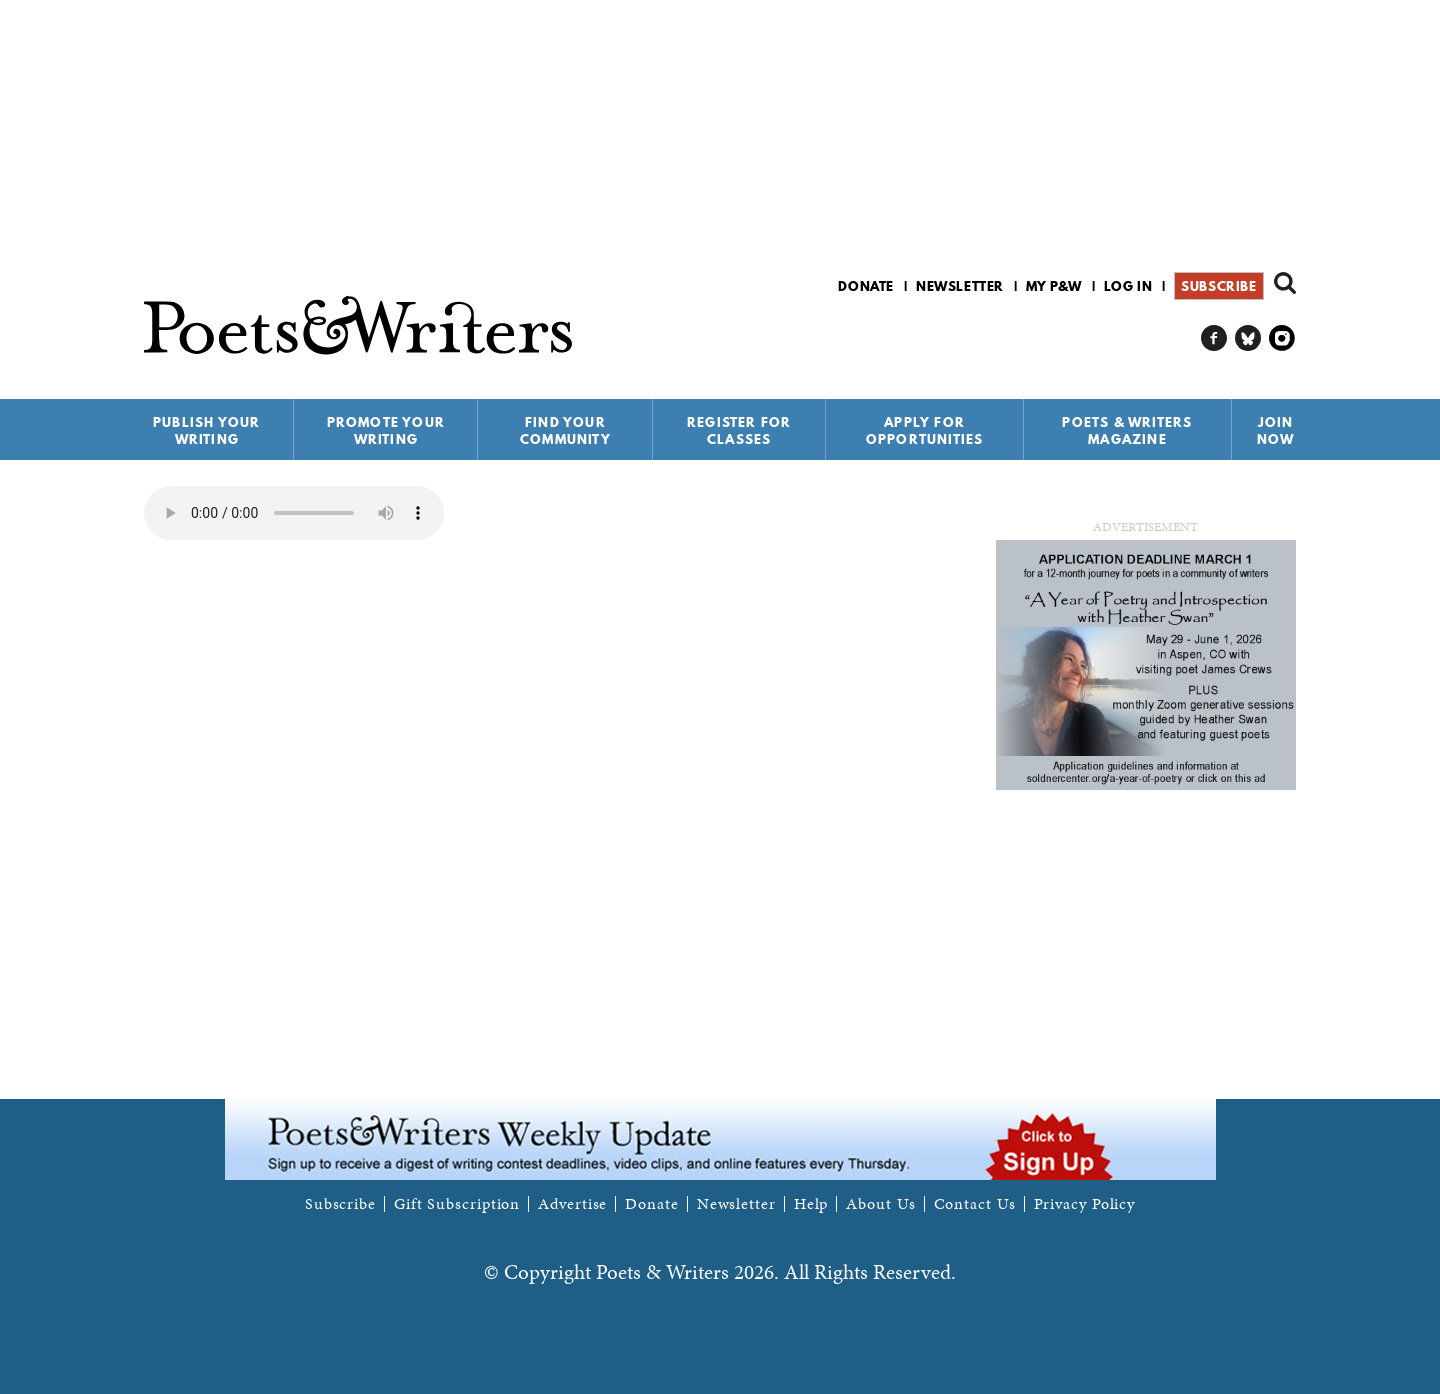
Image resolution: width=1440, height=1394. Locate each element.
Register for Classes (739, 430)
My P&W (1054, 286)
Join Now (1276, 430)
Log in (1128, 286)
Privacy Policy (1085, 1204)
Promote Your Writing (386, 430)
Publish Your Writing (206, 430)
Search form (1285, 283)
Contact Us (975, 1204)
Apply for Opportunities (925, 430)
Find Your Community (565, 430)
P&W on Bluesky (1248, 338)
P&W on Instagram (1282, 338)
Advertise (572, 1204)
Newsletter (960, 286)
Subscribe (1218, 286)
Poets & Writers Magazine (1127, 430)
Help (811, 1204)
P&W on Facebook (1214, 338)
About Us (880, 1204)
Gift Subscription (457, 1204)
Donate (866, 286)
